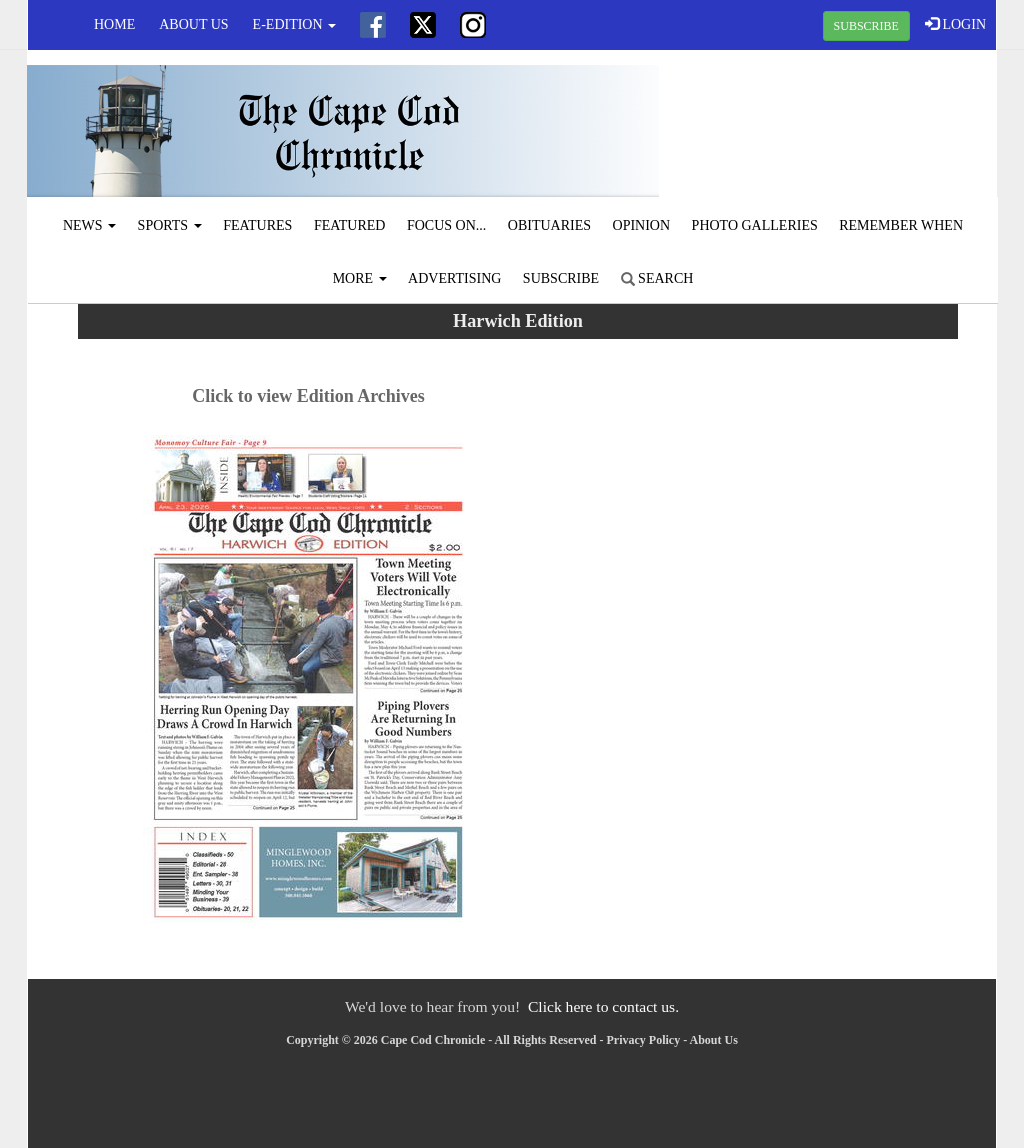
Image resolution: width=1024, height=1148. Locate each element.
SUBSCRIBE (866, 26)
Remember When (901, 225)
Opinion (642, 225)
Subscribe (561, 278)
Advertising (454, 278)
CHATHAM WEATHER (834, 125)
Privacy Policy (644, 1040)
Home (114, 24)
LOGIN (955, 24)
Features (257, 225)
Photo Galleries (755, 225)
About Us (193, 24)
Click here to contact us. (603, 1006)
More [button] (360, 278)
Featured (350, 225)
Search (657, 278)
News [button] (89, 225)
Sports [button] (170, 225)
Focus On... (446, 225)
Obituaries (549, 225)
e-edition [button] (294, 24)
